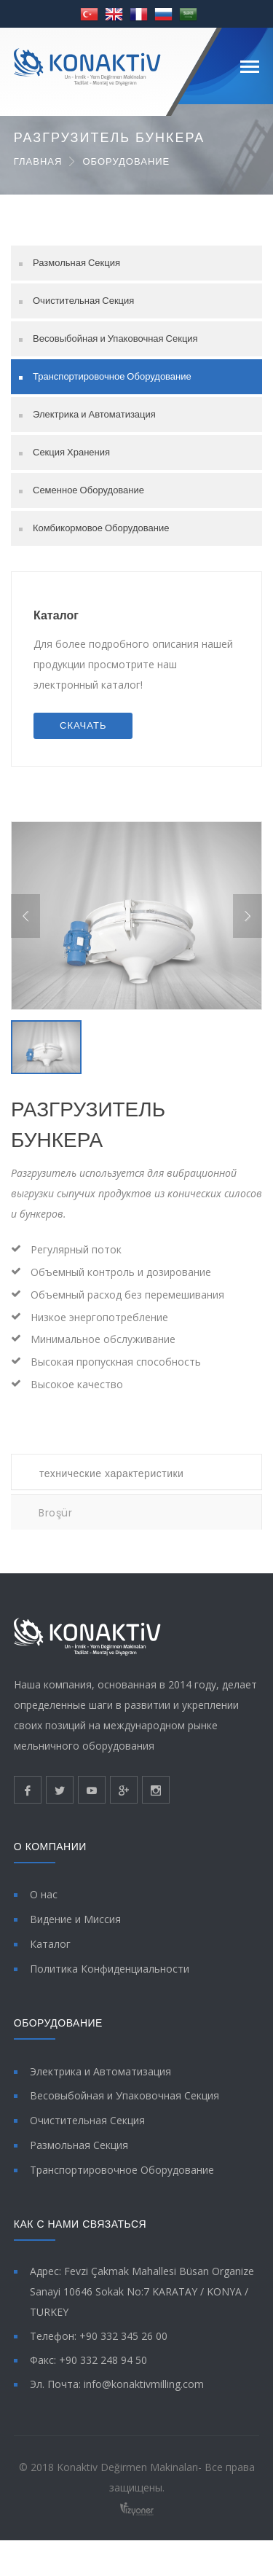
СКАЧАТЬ (83, 725)
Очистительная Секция (83, 301)
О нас (44, 1910)
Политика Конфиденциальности (109, 1983)
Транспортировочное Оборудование (112, 376)
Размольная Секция (76, 263)
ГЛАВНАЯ (38, 161)
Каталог (56, 615)
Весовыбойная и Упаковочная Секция (115, 338)
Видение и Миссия (75, 1934)
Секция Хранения (71, 452)
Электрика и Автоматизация (94, 414)
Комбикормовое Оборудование (101, 528)
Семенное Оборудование (88, 490)
